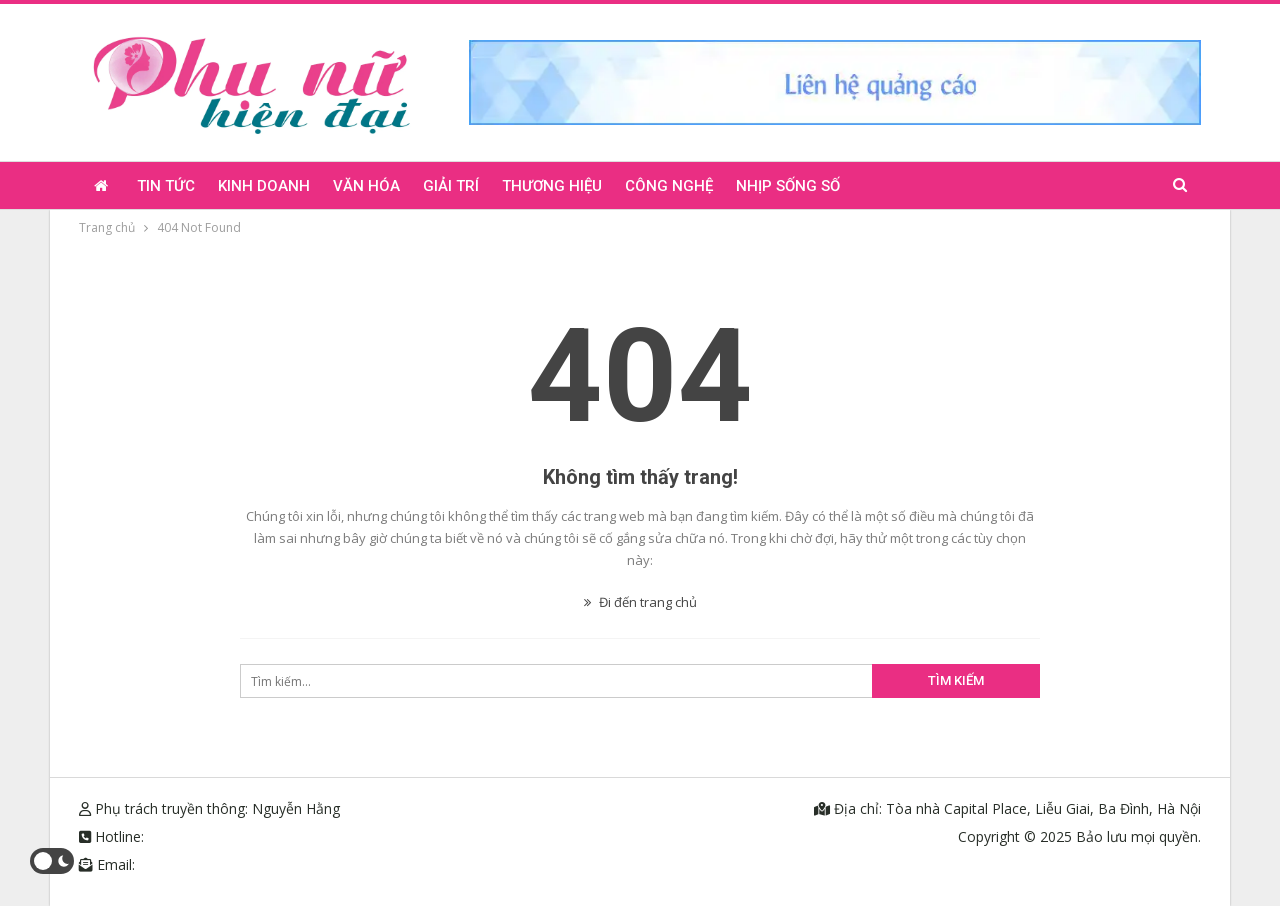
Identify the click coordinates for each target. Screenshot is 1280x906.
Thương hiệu (552, 186)
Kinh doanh (264, 186)
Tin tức (166, 186)
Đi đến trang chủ (640, 602)
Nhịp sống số (788, 186)
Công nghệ (669, 186)
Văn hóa (366, 186)
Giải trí (451, 186)
